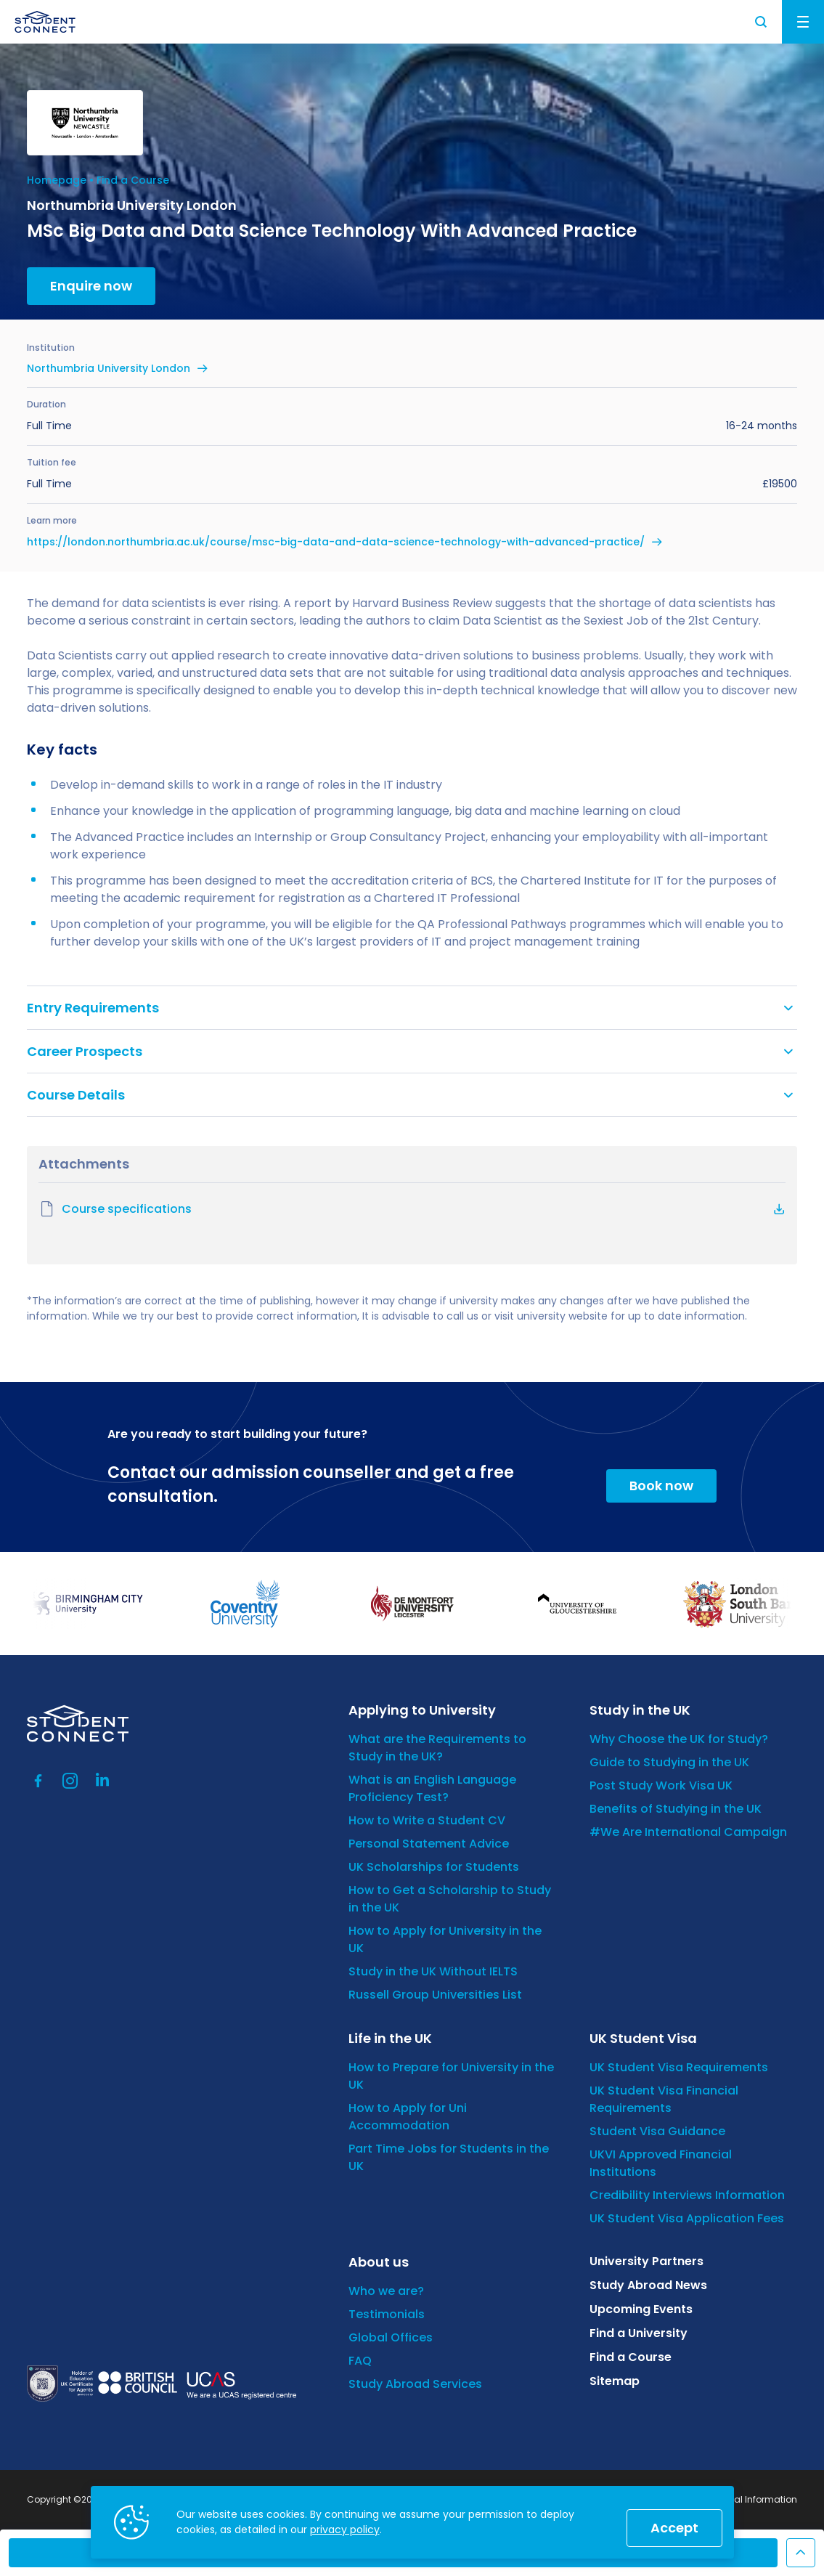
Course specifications (115, 1209)
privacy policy (345, 2529)
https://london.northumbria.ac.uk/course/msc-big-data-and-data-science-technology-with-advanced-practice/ (336, 541)
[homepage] (45, 22)
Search (762, 22)
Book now (661, 1485)
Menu (803, 22)
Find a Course (133, 180)
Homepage (56, 180)
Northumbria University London (108, 368)
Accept (674, 2528)
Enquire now (91, 286)
